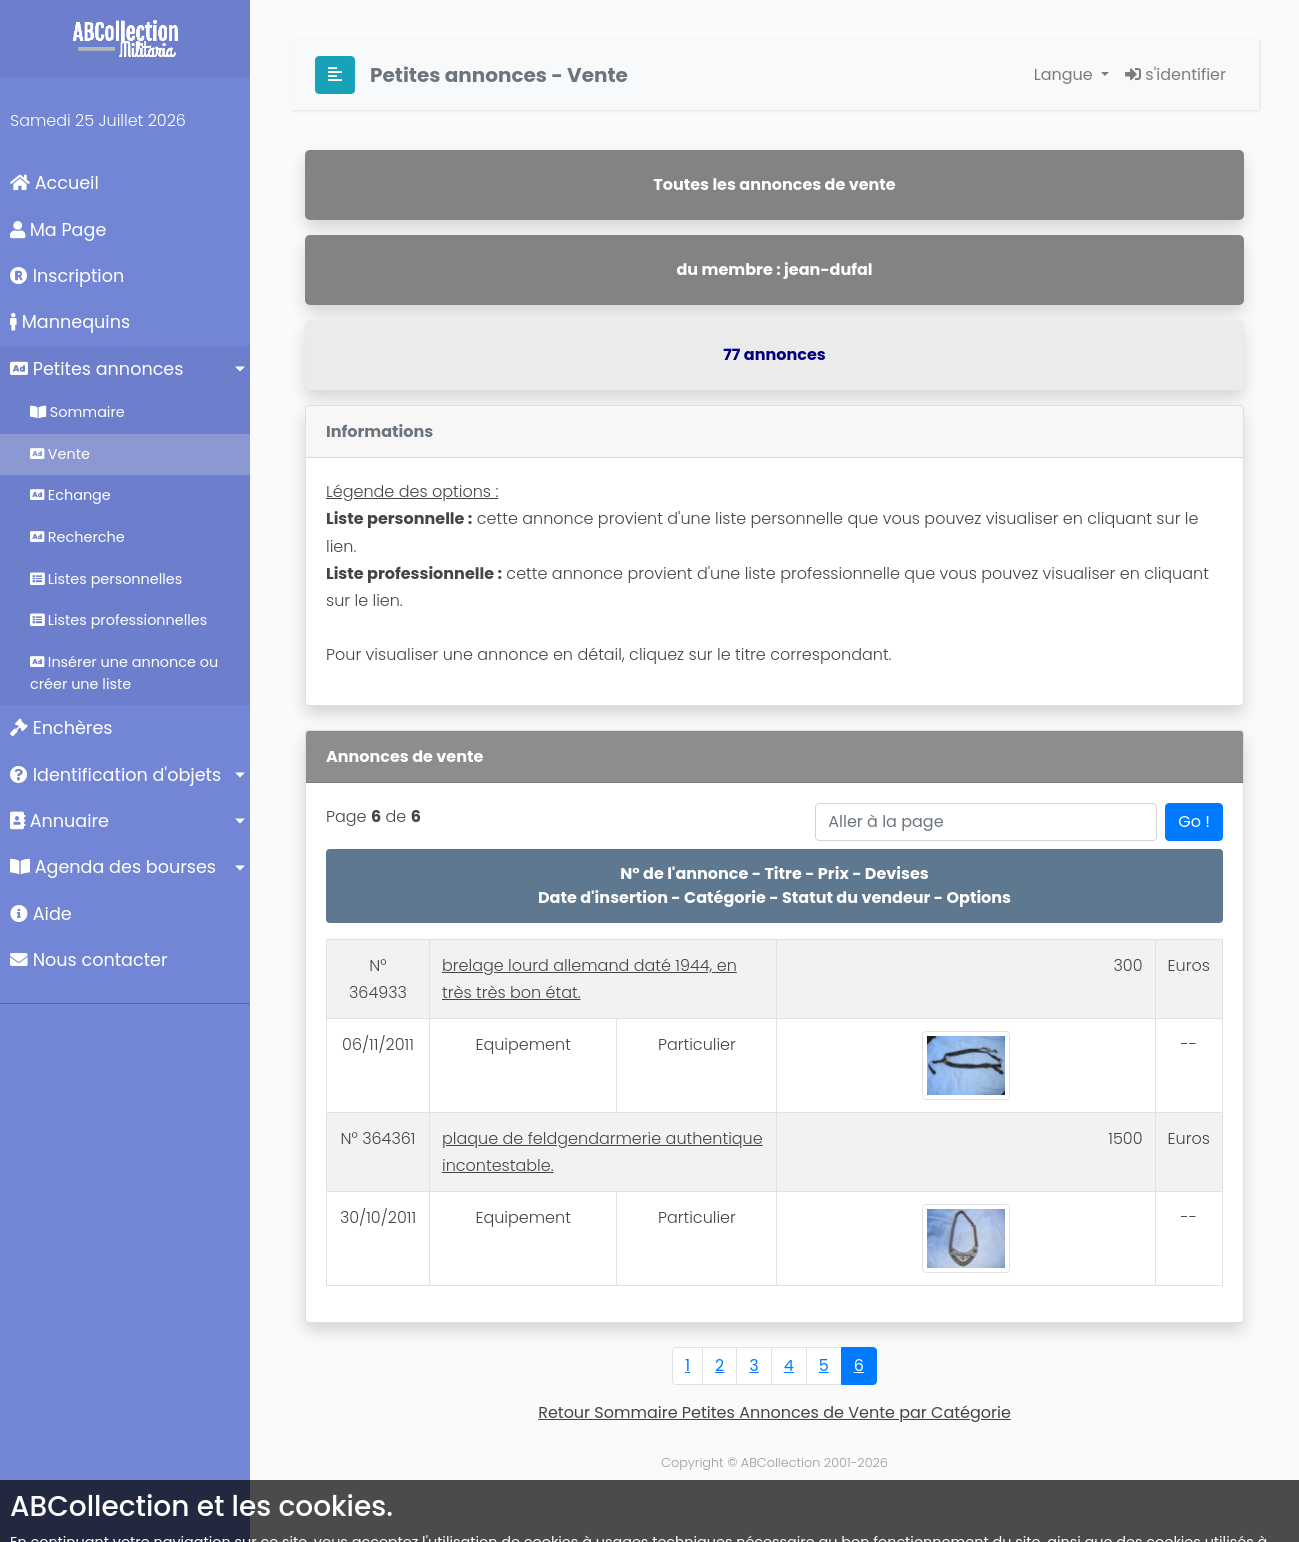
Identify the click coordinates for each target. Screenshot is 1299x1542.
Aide (41, 914)
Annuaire (59, 821)
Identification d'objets (115, 775)
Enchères (61, 728)
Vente (60, 454)
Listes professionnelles (118, 620)
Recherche (77, 537)
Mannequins (70, 322)
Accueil (54, 183)
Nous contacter (89, 960)
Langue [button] (1065, 74)
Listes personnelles (106, 579)
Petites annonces (96, 369)
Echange (70, 495)
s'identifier (1175, 74)
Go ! (1194, 821)
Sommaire (77, 412)
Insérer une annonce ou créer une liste (124, 673)
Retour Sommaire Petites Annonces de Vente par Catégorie (774, 1412)
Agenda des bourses (113, 867)
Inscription (67, 276)
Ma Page (58, 230)
